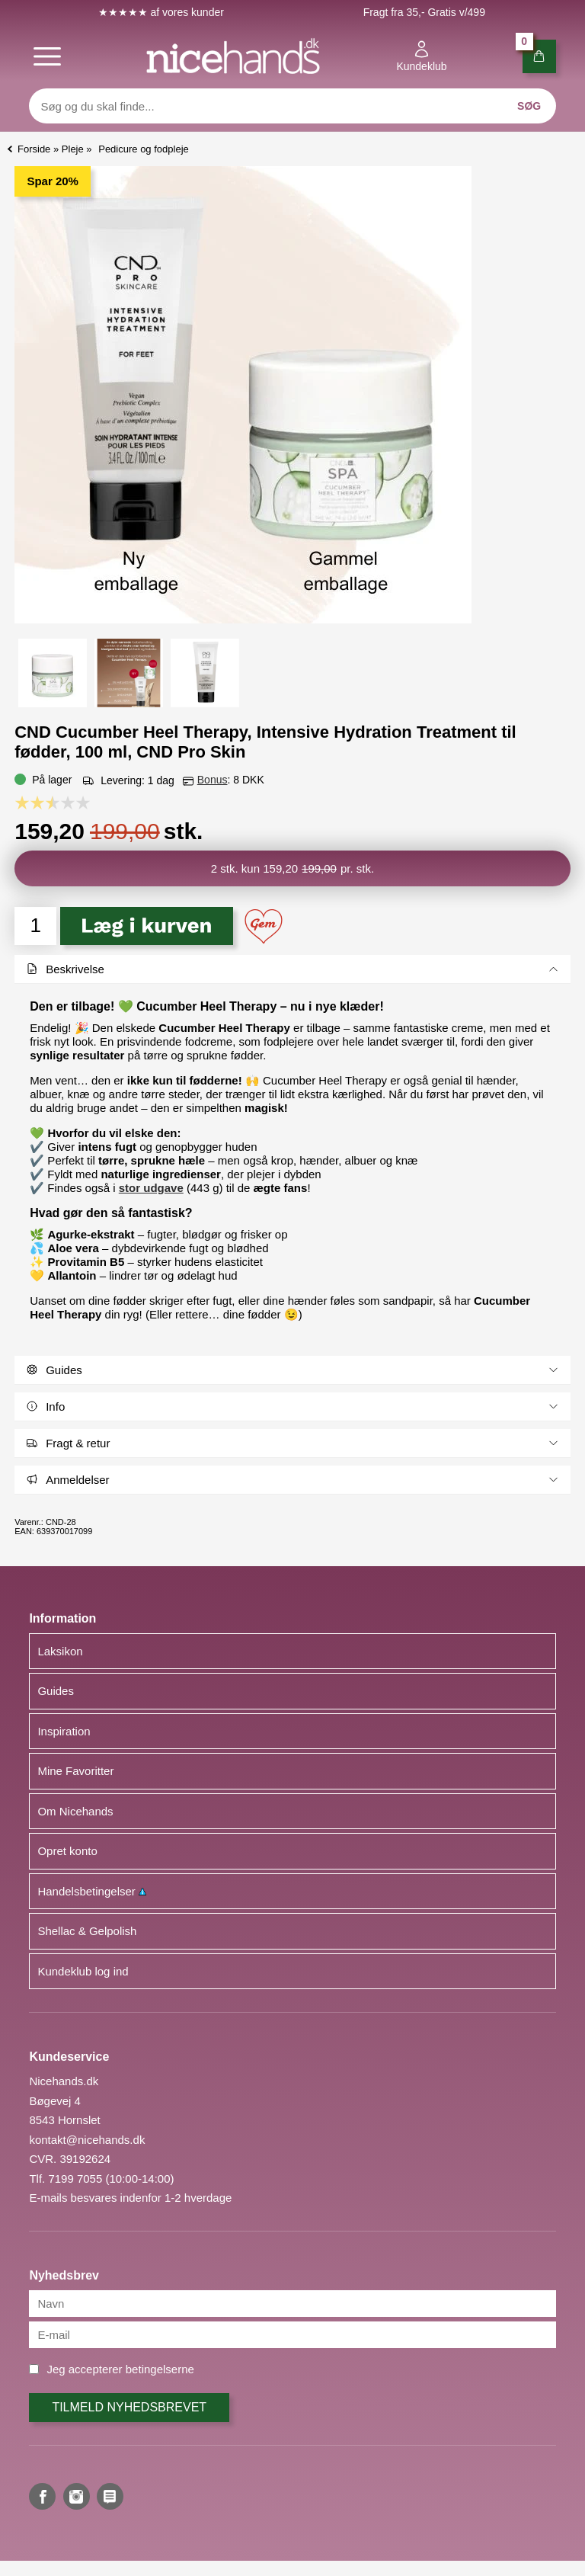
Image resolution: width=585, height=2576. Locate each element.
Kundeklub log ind (82, 1971)
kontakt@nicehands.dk (87, 2139)
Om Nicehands (75, 1811)
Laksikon (59, 1651)
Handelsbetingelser (91, 1891)
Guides (55, 1690)
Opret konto (67, 1850)
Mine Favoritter (75, 1770)
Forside (34, 149)
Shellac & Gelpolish (86, 1930)
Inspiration (63, 1731)
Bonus (212, 780)
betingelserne (160, 2369)
